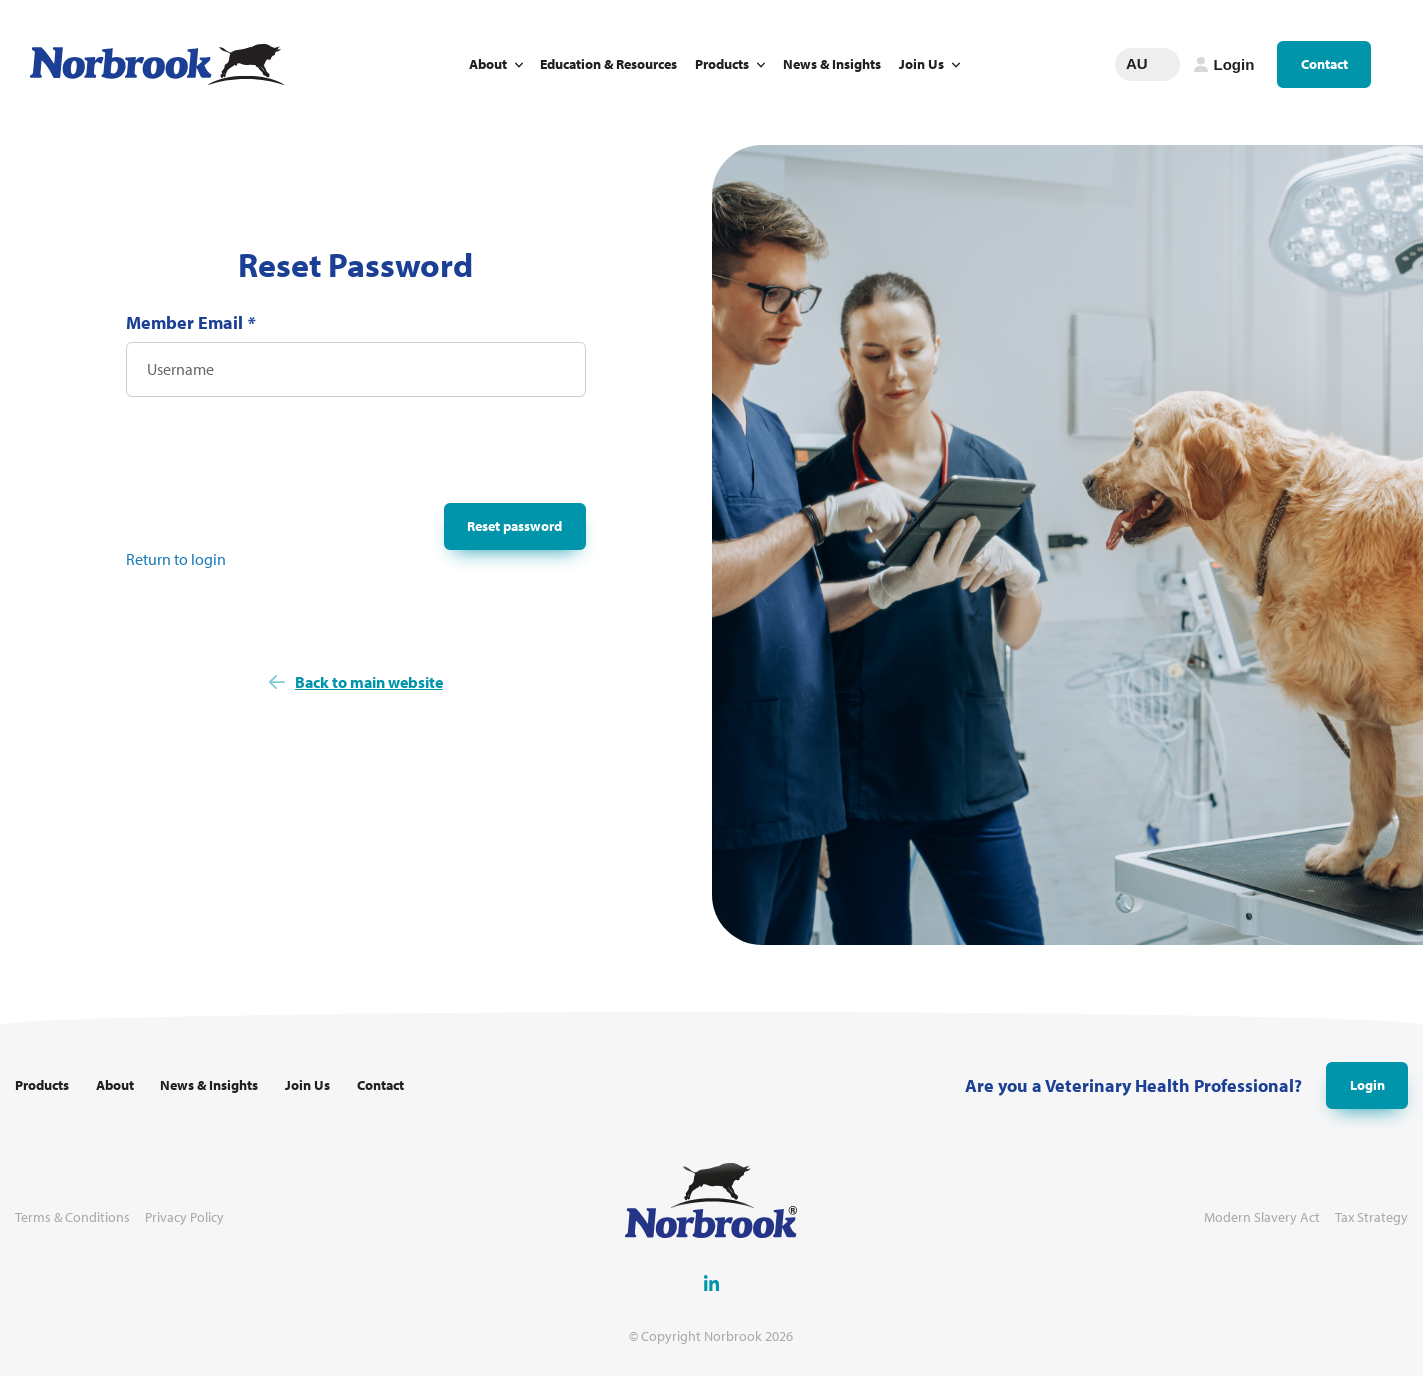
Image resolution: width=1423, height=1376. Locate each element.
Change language (1165, 64)
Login (1367, 1085)
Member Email (190, 322)
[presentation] (278, 456)
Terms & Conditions (72, 1217)
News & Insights (832, 64)
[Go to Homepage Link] (157, 64)
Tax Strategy (1371, 1217)
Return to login (176, 559)
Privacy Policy (184, 1217)
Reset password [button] (514, 526)
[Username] (356, 369)
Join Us (921, 64)
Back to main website (369, 682)
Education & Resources (608, 64)
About (488, 64)
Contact (1324, 64)
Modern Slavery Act (1262, 1217)
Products (722, 64)
